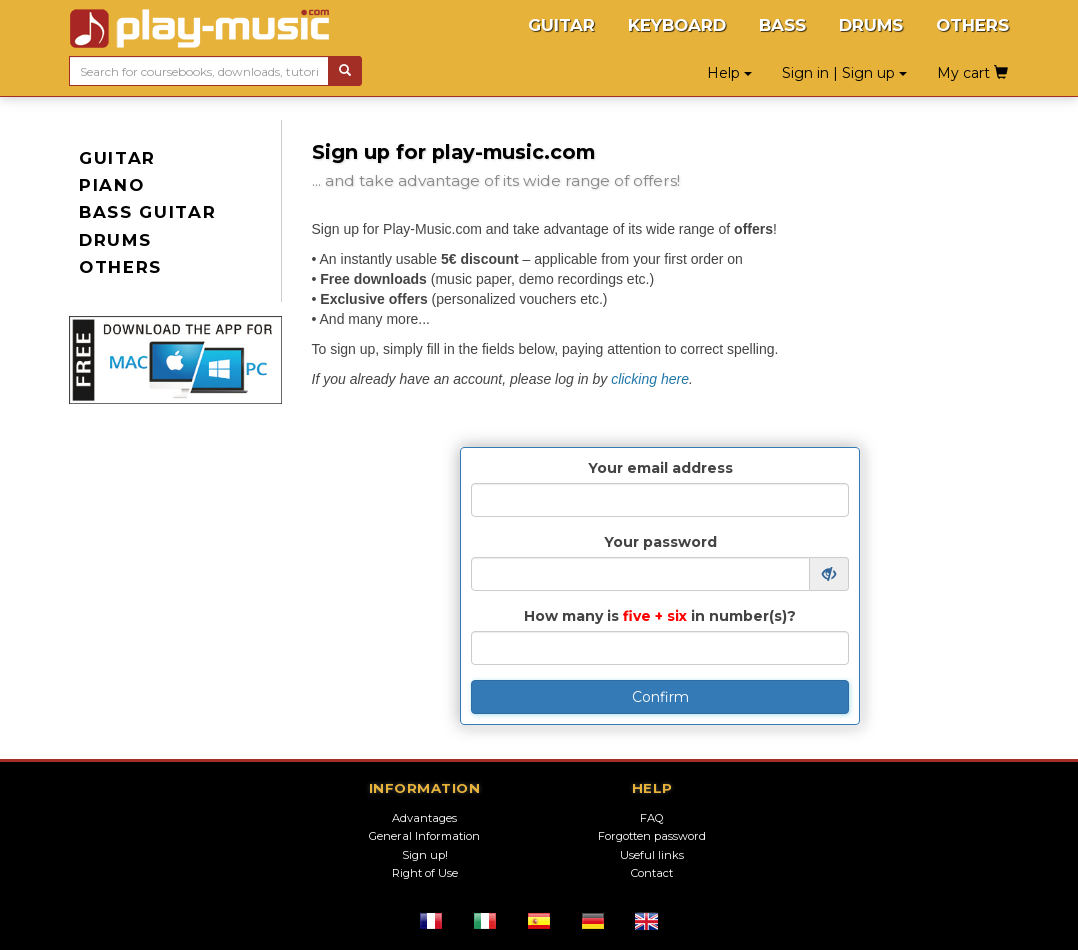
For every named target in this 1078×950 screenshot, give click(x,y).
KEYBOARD (677, 25)
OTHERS (972, 25)
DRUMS (871, 25)
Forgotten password (652, 836)
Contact (652, 873)
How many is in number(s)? (660, 616)
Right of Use (425, 873)
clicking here (650, 379)
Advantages (424, 818)
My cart (972, 73)
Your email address (660, 468)
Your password (660, 542)
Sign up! (425, 855)
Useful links (652, 855)
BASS (782, 25)
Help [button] (729, 73)
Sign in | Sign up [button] (844, 73)
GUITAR (561, 25)
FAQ (652, 818)
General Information (424, 836)
